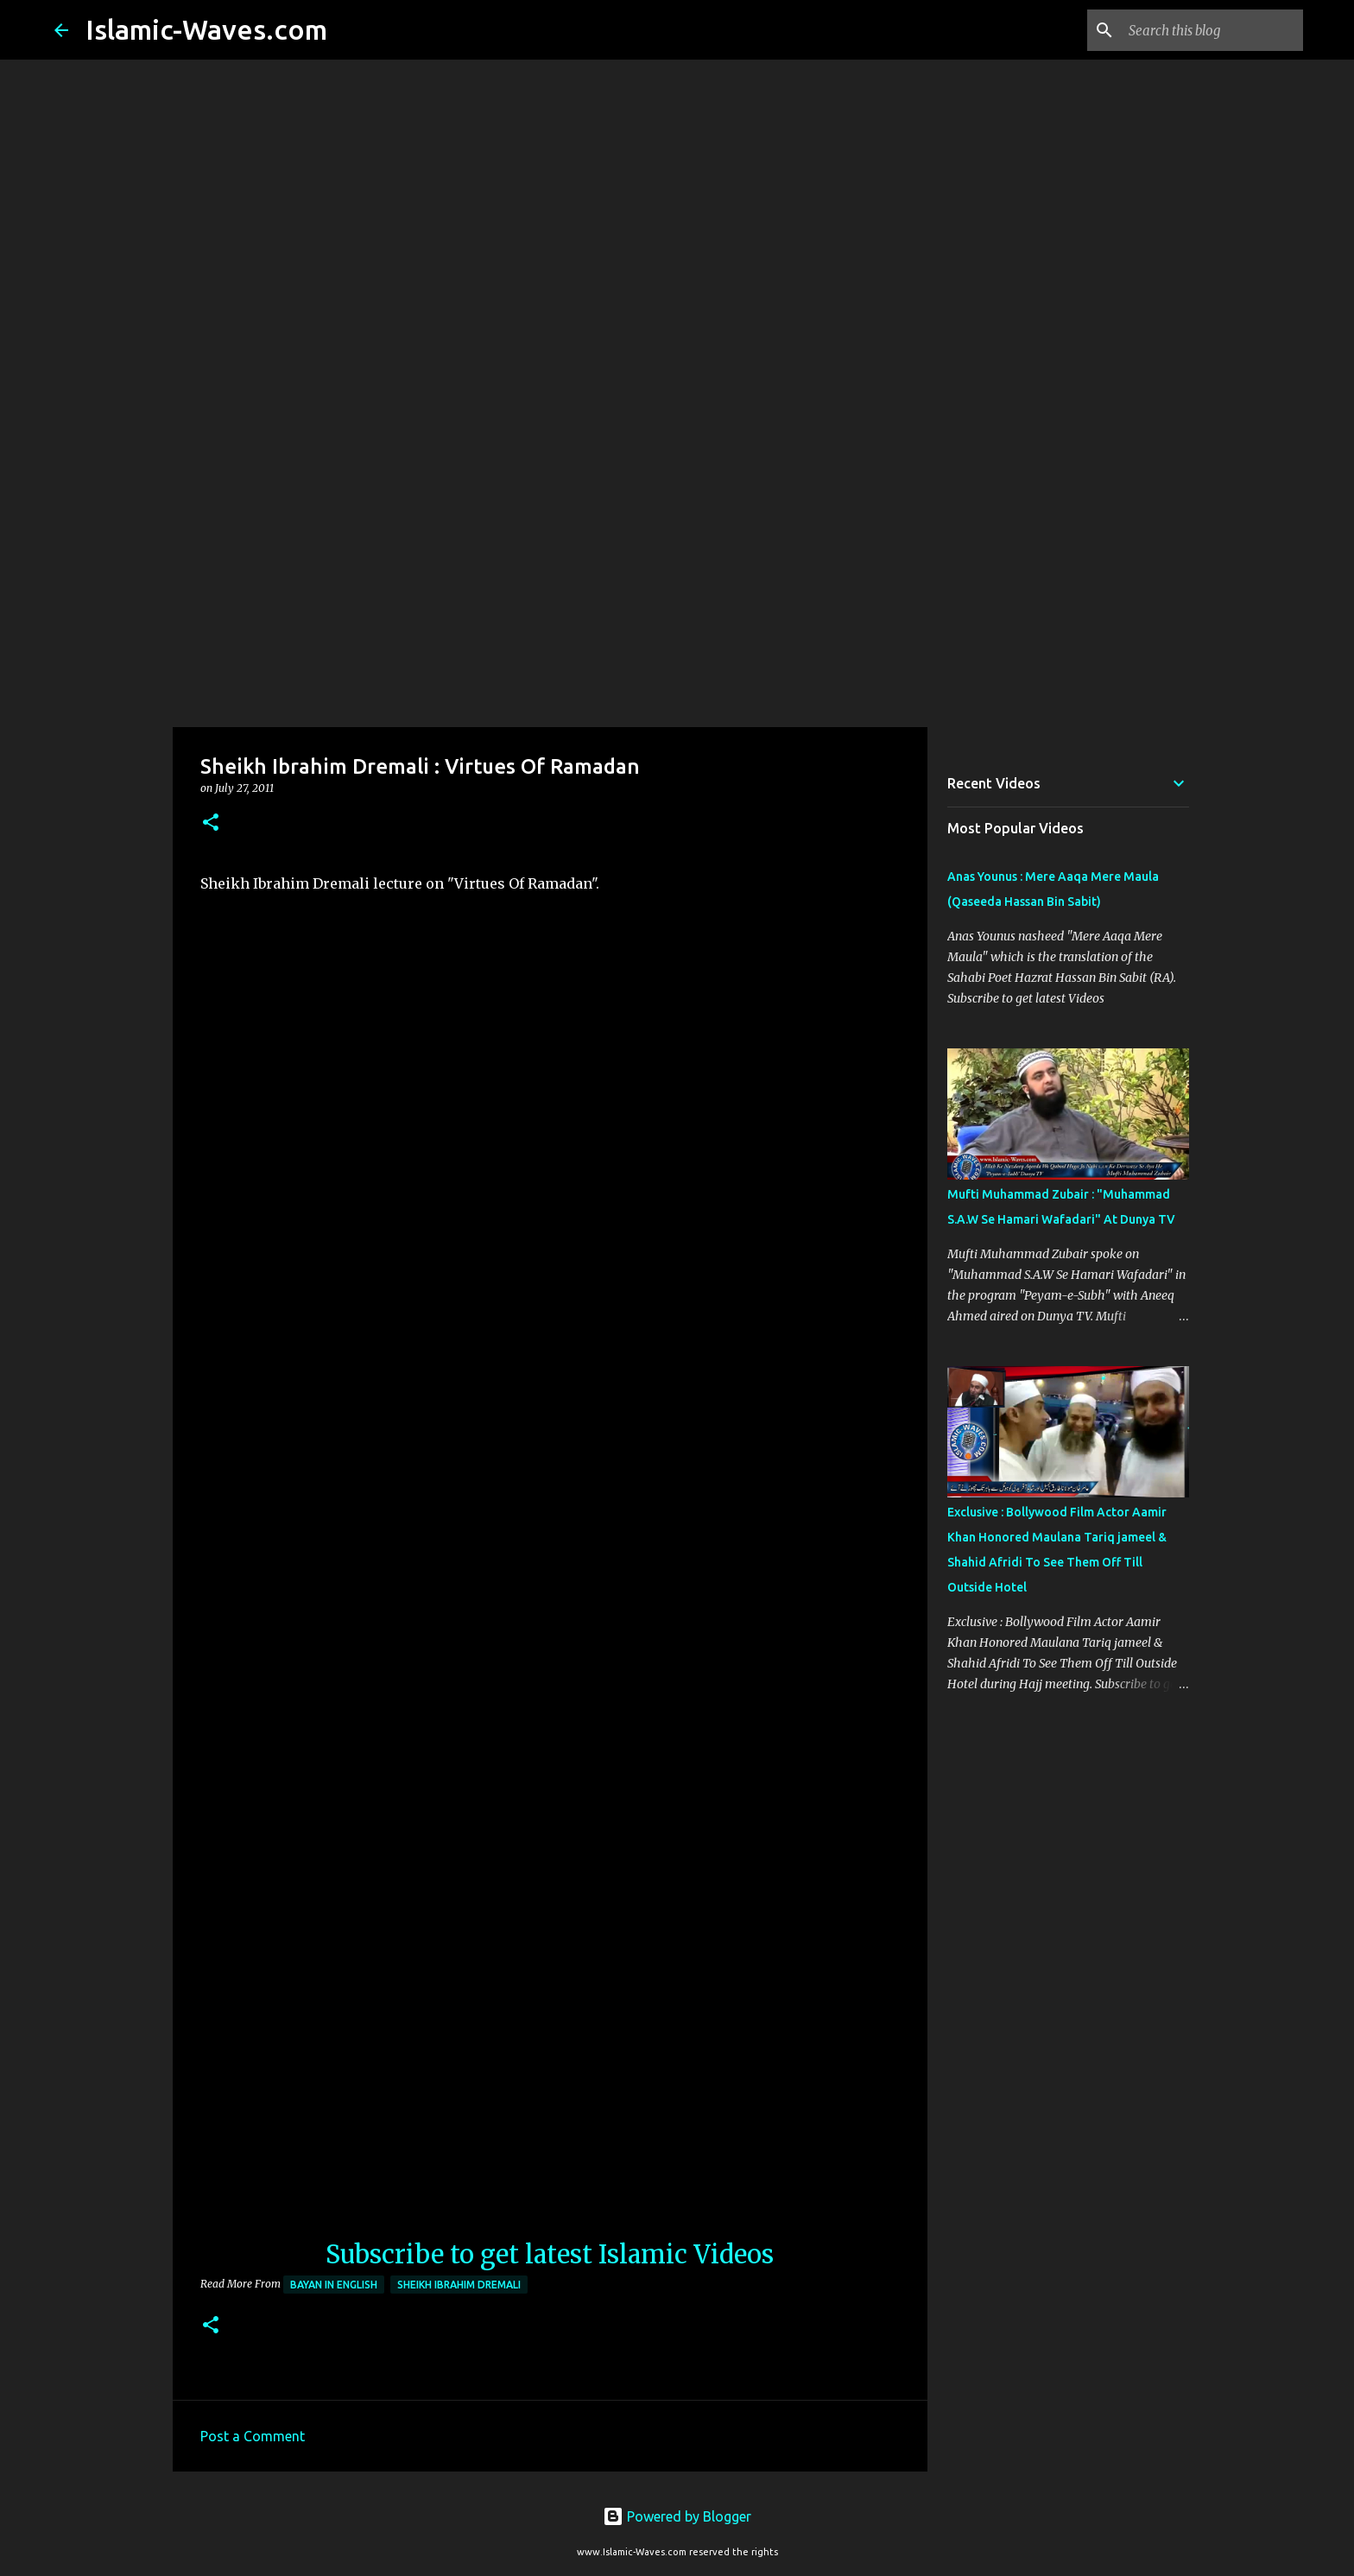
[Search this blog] (1212, 30)
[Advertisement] (677, 591)
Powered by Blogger (677, 2516)
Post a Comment (252, 2436)
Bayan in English (333, 2284)
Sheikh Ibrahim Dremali (459, 2284)
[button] (210, 823)
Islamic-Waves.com (206, 29)
